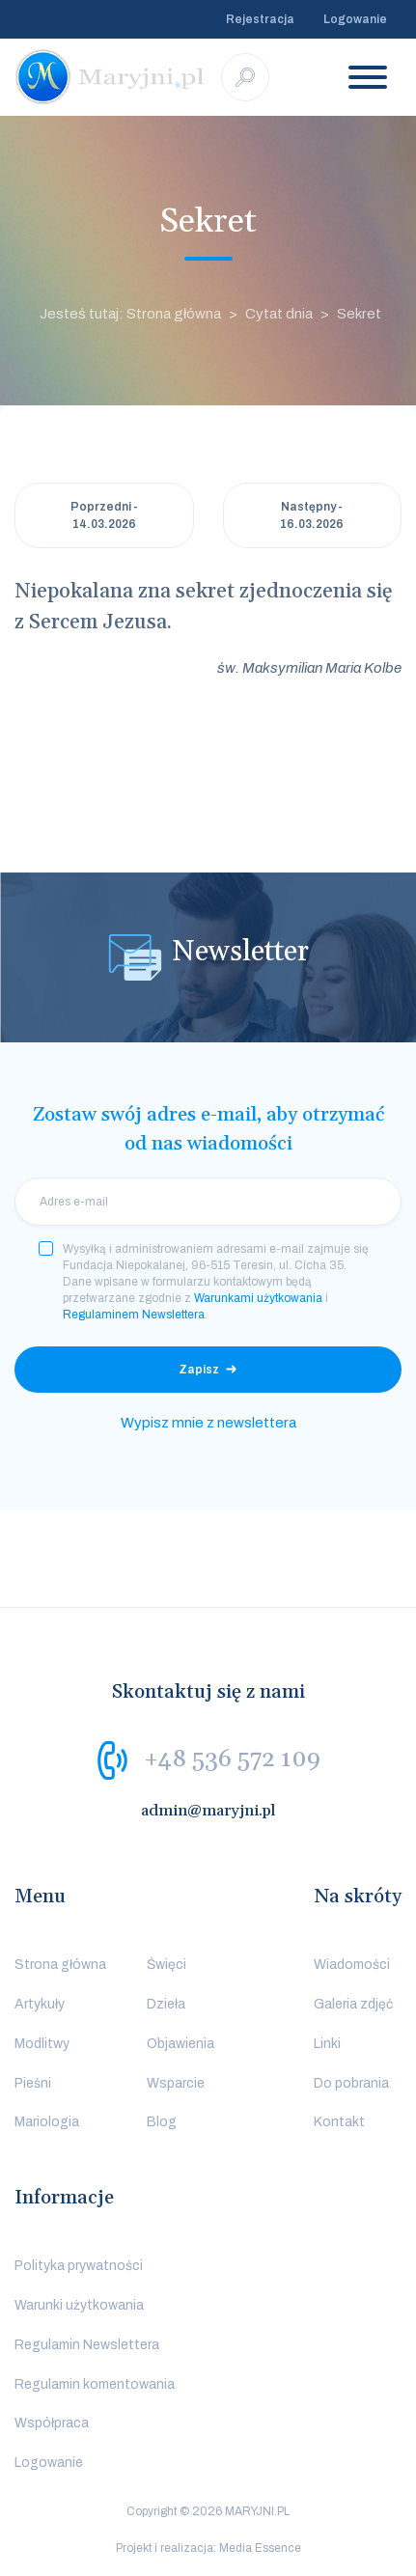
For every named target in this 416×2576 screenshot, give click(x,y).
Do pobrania (351, 2083)
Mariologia (46, 2122)
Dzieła (166, 2004)
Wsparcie (176, 2083)
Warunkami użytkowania (258, 1298)
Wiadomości (352, 1964)
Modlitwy (41, 2043)
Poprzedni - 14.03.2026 (104, 515)
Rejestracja (260, 19)
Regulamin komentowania (94, 2384)
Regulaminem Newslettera (134, 1314)
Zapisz (199, 1369)
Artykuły (39, 2004)
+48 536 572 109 (232, 1759)
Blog (162, 2122)
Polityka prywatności (78, 2265)
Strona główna (60, 1964)
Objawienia (180, 2043)
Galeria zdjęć (353, 2004)
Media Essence (260, 2548)
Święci (166, 1964)
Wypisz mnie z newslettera (208, 1422)
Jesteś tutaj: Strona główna (130, 313)
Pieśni (32, 2083)
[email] (208, 1201)
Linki (327, 2043)
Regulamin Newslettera (86, 2345)
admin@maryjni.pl (208, 1810)
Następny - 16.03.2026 (312, 515)
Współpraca (51, 2423)
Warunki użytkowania (79, 2305)
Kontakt (339, 2122)
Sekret (359, 313)
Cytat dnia (279, 313)
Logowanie (355, 19)
